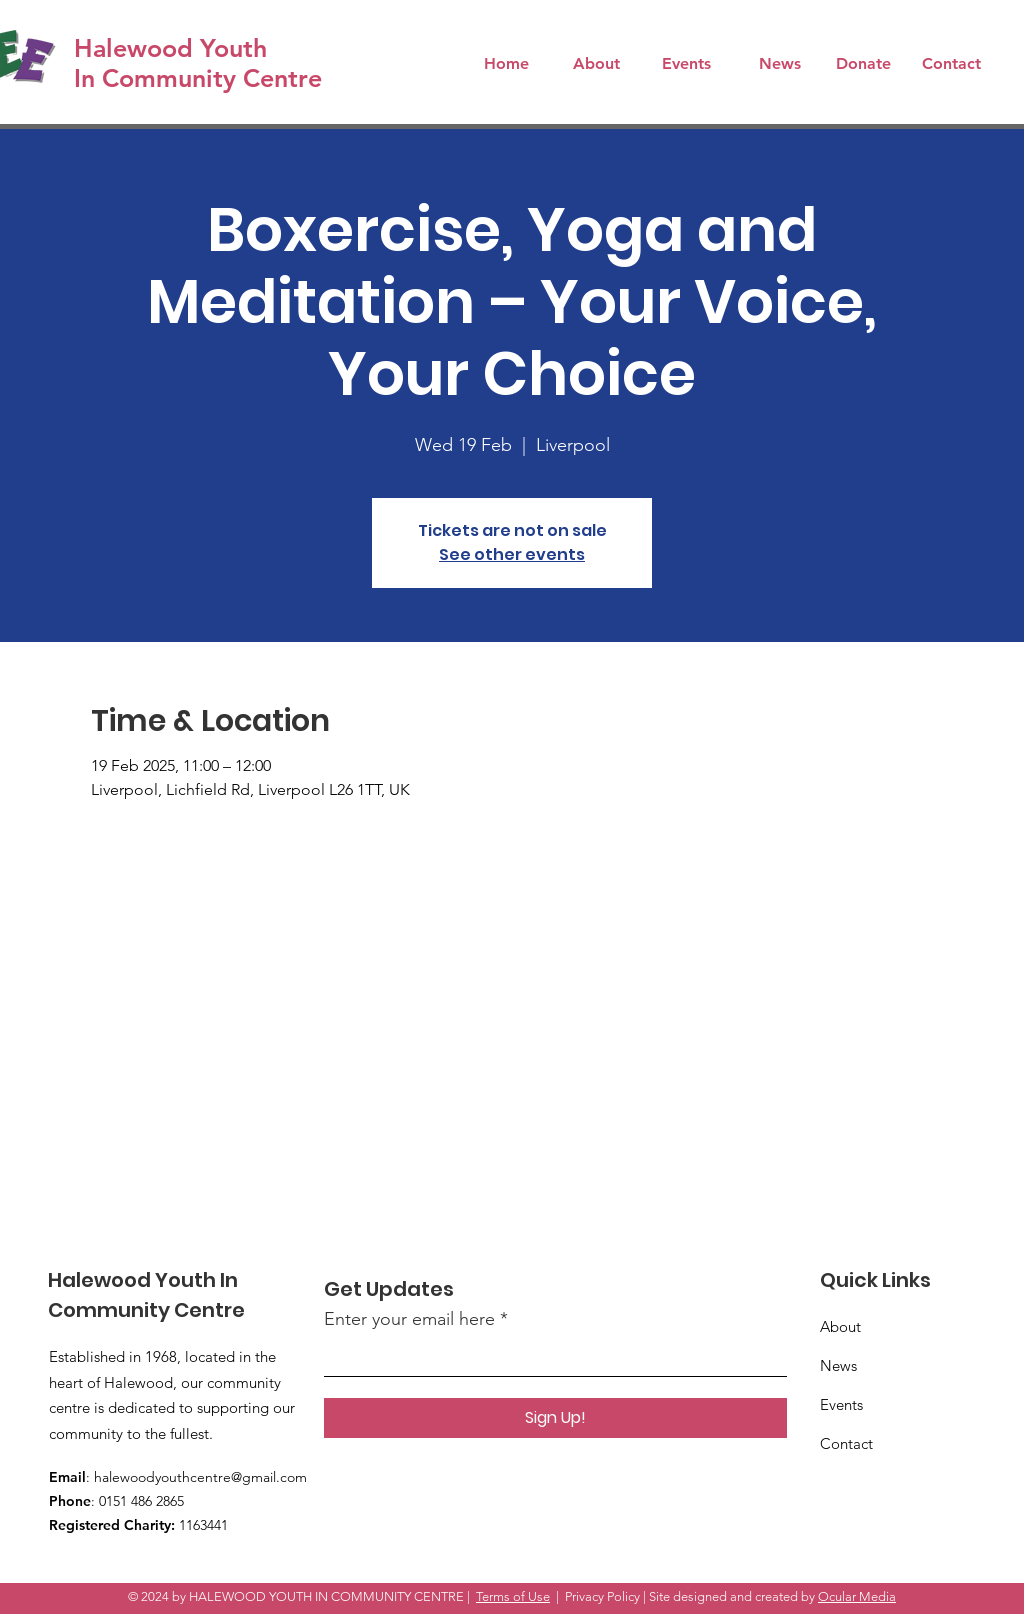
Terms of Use (513, 1596)
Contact (846, 1443)
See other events (512, 554)
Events (841, 1404)
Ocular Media (857, 1596)
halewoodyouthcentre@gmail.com (200, 1477)
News (838, 1365)
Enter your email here (409, 1319)
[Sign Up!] (555, 1418)
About (840, 1326)
